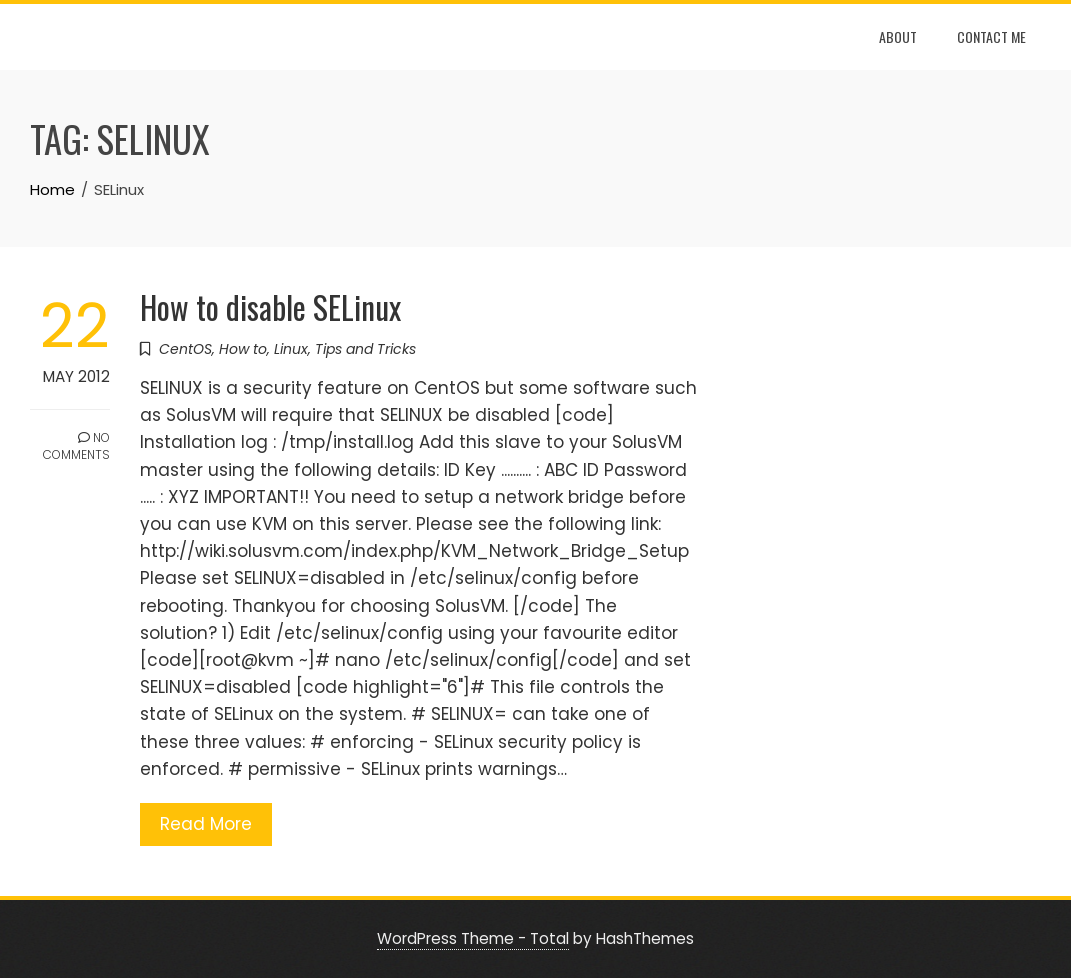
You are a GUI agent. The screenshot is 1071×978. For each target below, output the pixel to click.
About (898, 36)
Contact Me (991, 36)
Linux (291, 349)
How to (243, 349)
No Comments (76, 446)
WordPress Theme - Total (473, 938)
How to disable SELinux (270, 306)
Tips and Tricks (365, 349)
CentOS (185, 349)
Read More (206, 824)
